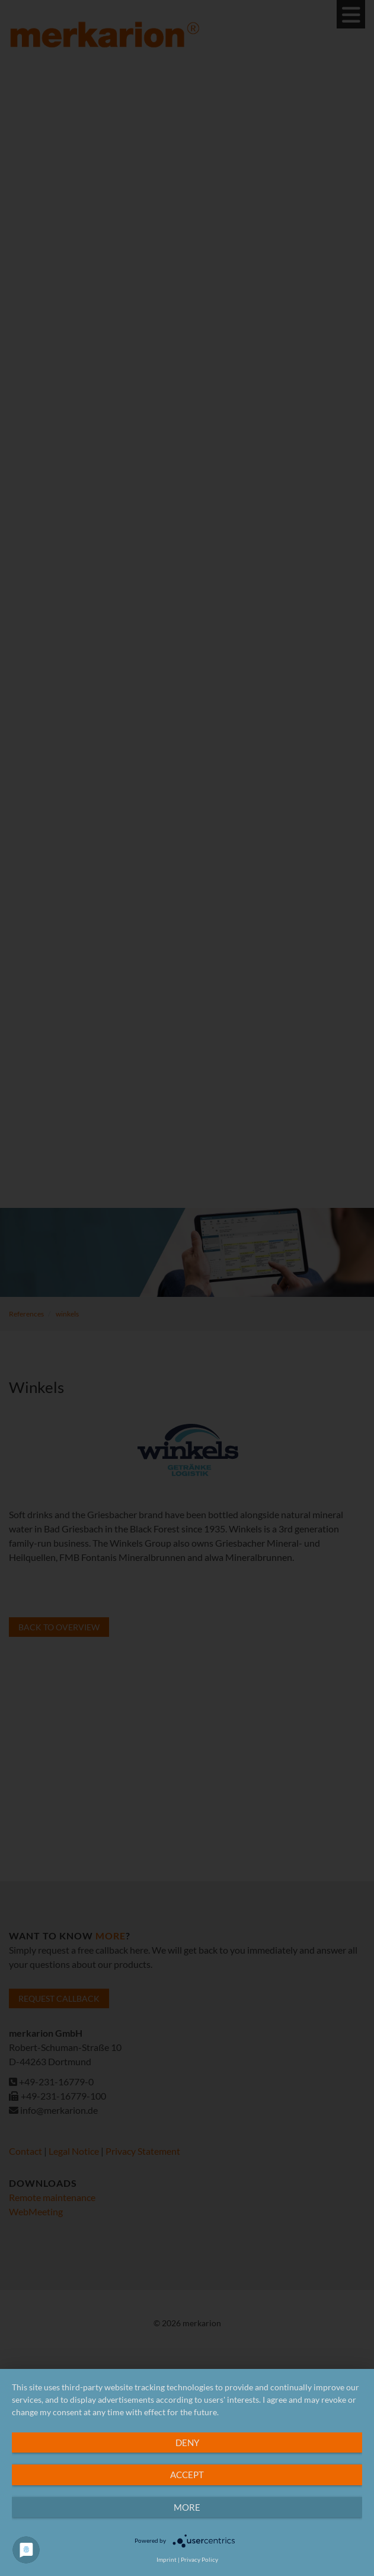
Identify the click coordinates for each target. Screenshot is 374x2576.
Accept (187, 2474)
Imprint (166, 2559)
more (187, 2507)
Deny (187, 2442)
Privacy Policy (199, 2559)
